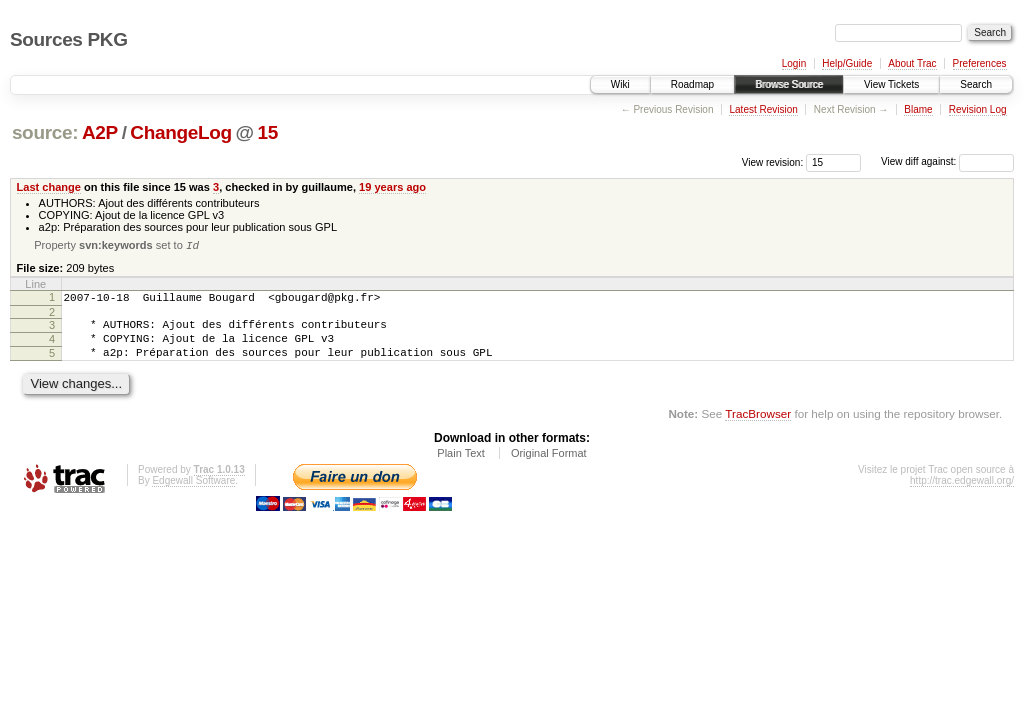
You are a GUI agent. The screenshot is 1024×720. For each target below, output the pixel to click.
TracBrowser (758, 427)
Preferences (980, 63)
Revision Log (978, 109)
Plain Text (461, 467)
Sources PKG (69, 39)
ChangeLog (180, 132)
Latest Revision (763, 109)
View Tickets (891, 84)
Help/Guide (847, 63)
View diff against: (947, 161)
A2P (100, 132)
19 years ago (392, 187)
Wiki (620, 84)
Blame (918, 109)
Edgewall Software (193, 494)
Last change (49, 187)
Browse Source (789, 84)
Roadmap (692, 84)
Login (794, 63)
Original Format (549, 467)
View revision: (773, 161)
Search (976, 84)
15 (268, 132)
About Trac (912, 63)
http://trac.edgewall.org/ (962, 494)
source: (45, 132)
